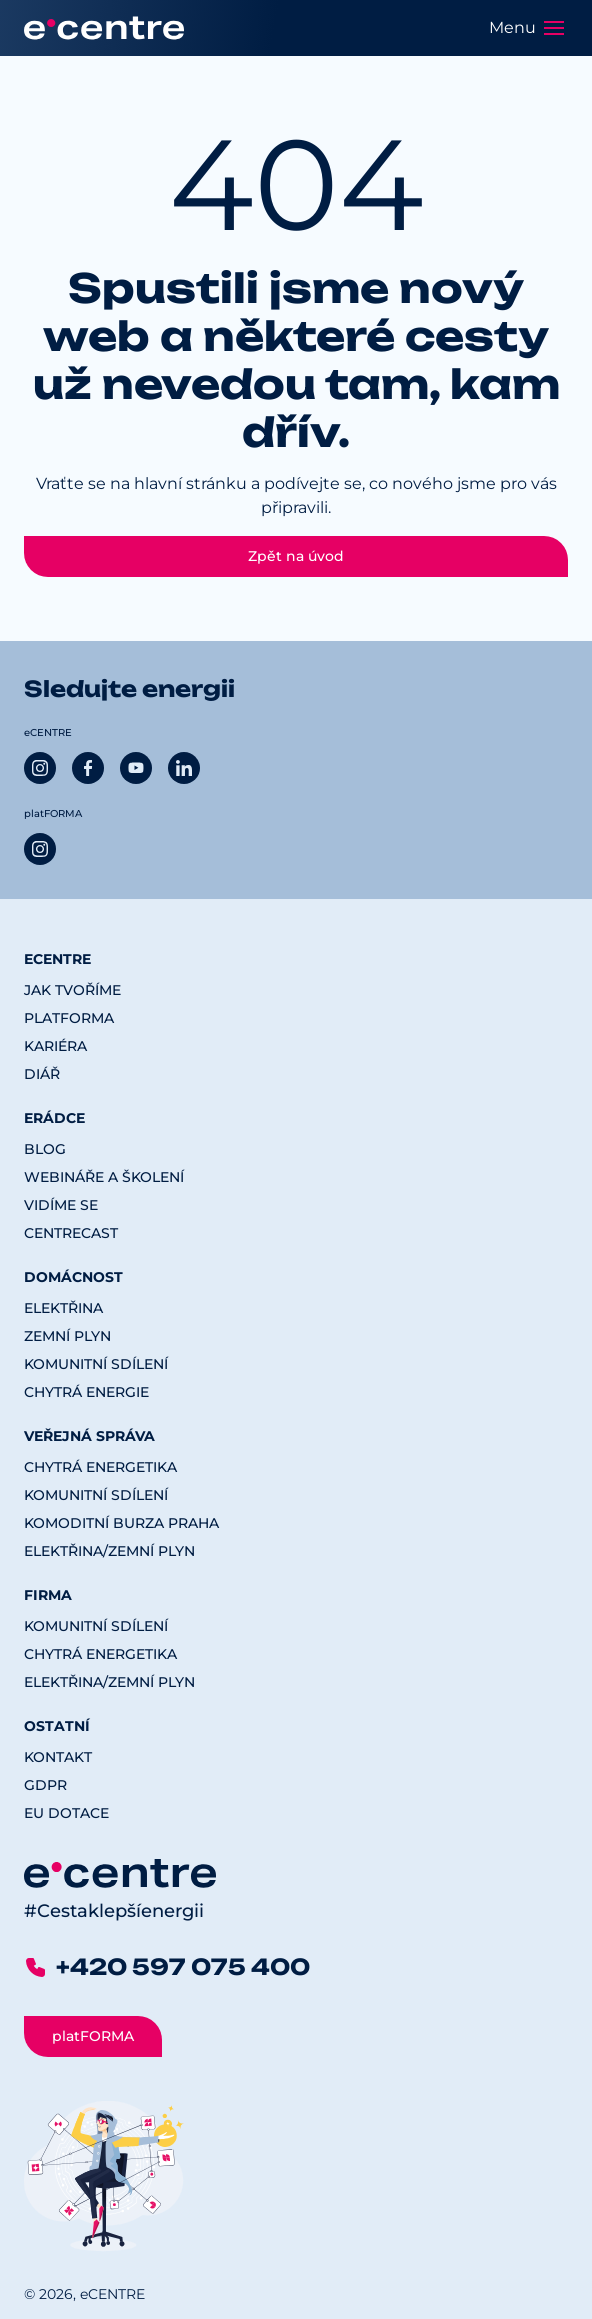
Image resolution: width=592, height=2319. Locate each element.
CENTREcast (71, 1233)
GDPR (45, 1785)
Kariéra (55, 1046)
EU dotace (66, 1813)
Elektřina (63, 1308)
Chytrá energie (86, 1392)
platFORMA (69, 1018)
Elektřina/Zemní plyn (109, 1551)
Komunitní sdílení (96, 1364)
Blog (45, 1149)
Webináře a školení (104, 1177)
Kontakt (58, 1757)
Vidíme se (61, 1205)
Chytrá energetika (100, 1467)
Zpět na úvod (296, 556)
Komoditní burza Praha (121, 1523)
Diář (42, 1074)
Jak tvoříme (72, 990)
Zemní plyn (67, 1336)
